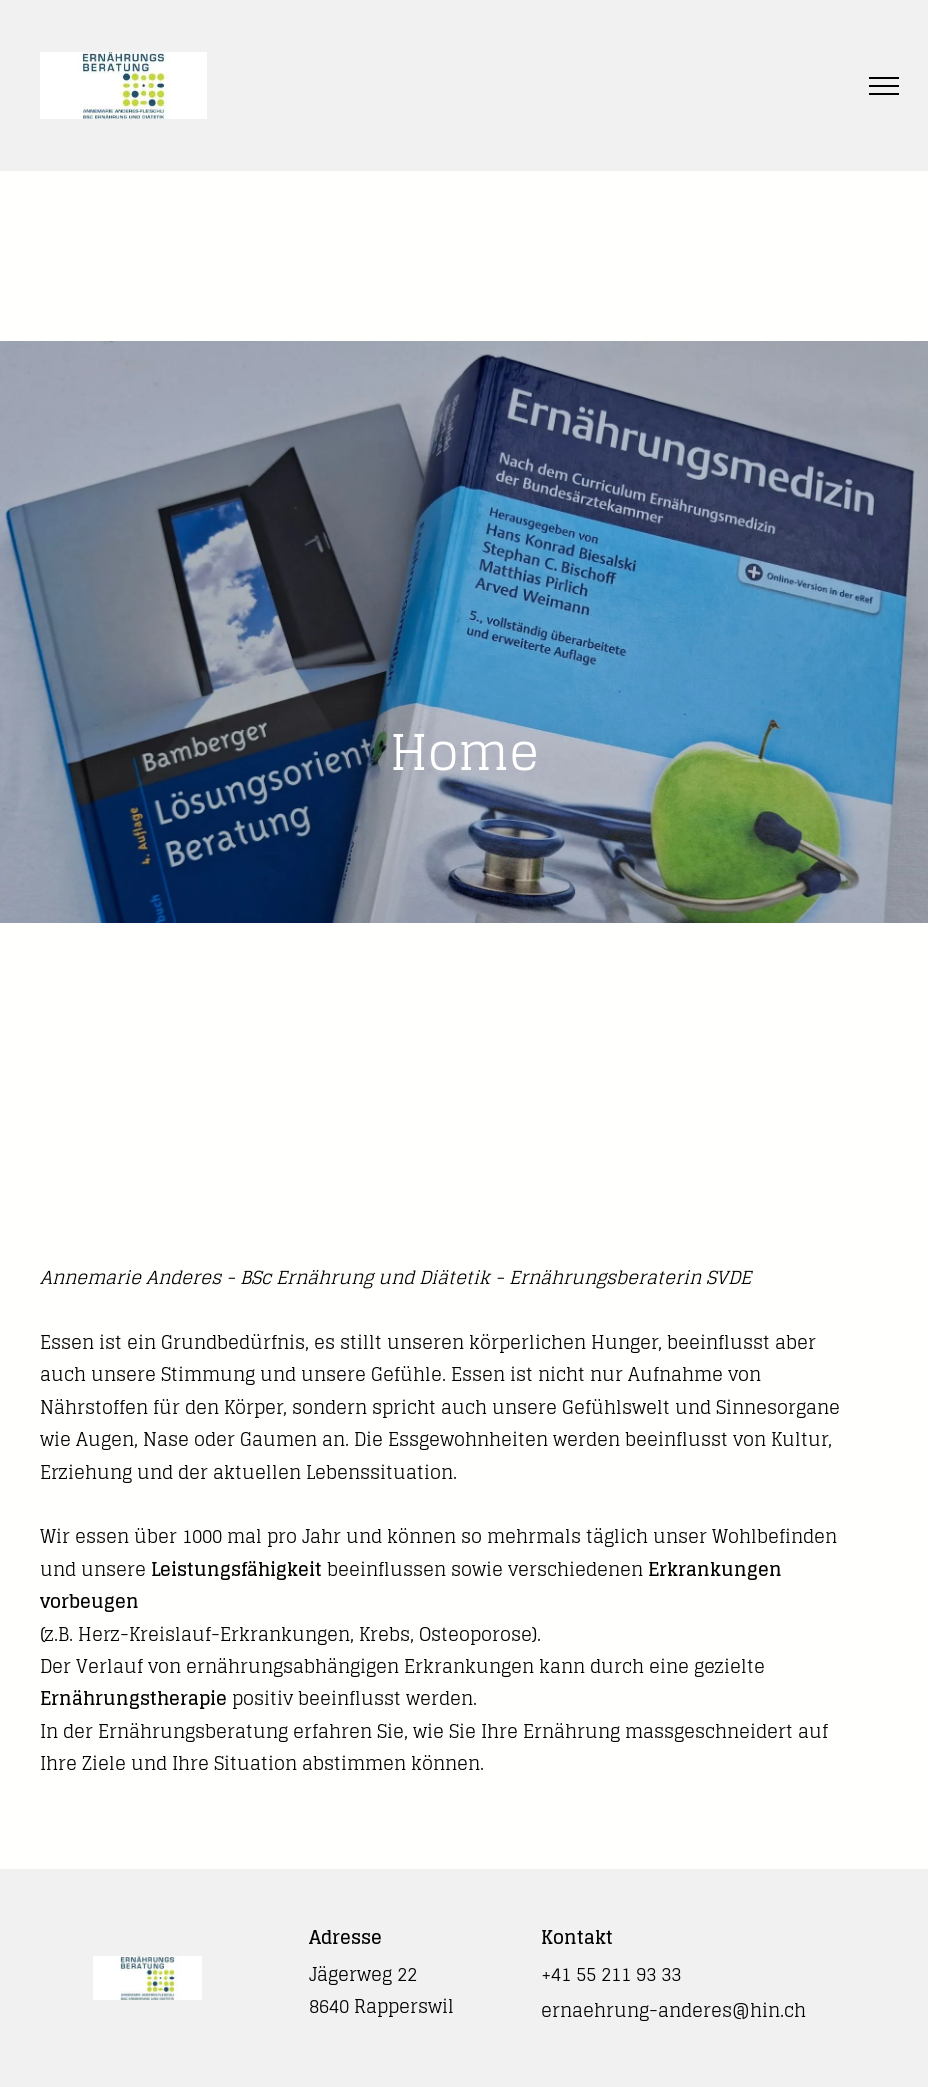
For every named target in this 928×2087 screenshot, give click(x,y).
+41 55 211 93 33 (611, 1974)
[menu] (884, 86)
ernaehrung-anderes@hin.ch (673, 2010)
